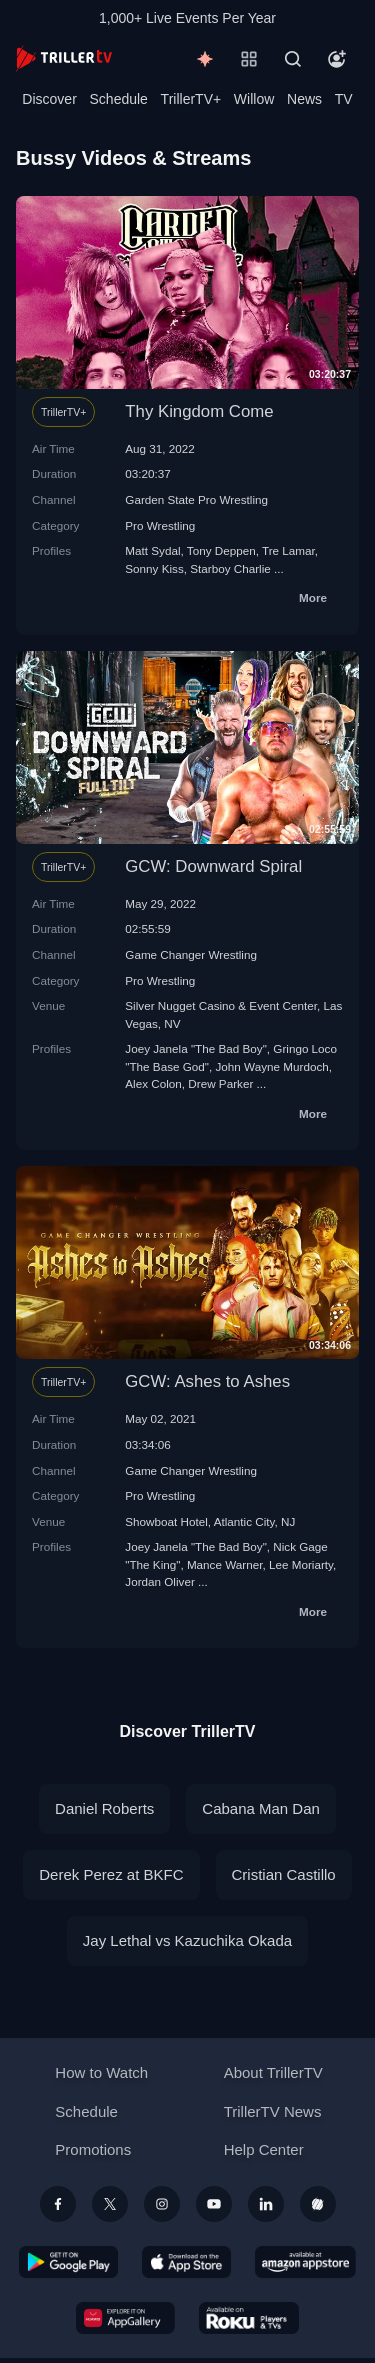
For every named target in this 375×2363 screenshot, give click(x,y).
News (304, 99)
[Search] (293, 59)
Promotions (93, 2149)
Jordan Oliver (160, 1581)
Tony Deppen (221, 550)
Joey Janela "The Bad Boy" (196, 1048)
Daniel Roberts (104, 1808)
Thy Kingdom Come (199, 411)
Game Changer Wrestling (191, 954)
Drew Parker (220, 1083)
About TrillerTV (273, 2072)
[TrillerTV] (64, 58)
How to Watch (101, 2072)
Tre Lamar (288, 550)
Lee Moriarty (301, 1564)
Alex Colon (153, 1083)
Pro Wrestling (160, 525)
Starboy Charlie (230, 568)
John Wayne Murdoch (271, 1066)
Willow (254, 99)
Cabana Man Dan (261, 1808)
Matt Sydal (152, 550)
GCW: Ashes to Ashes (207, 1381)
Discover (49, 99)
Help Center (264, 2149)
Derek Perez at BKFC (111, 1874)
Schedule (119, 99)
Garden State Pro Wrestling (196, 499)
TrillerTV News (273, 2111)
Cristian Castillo (284, 1874)
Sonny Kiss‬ (154, 568)
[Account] (337, 59)
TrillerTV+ (191, 99)
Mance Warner (225, 1564)
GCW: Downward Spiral (213, 866)
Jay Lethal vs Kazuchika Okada (187, 1940)
